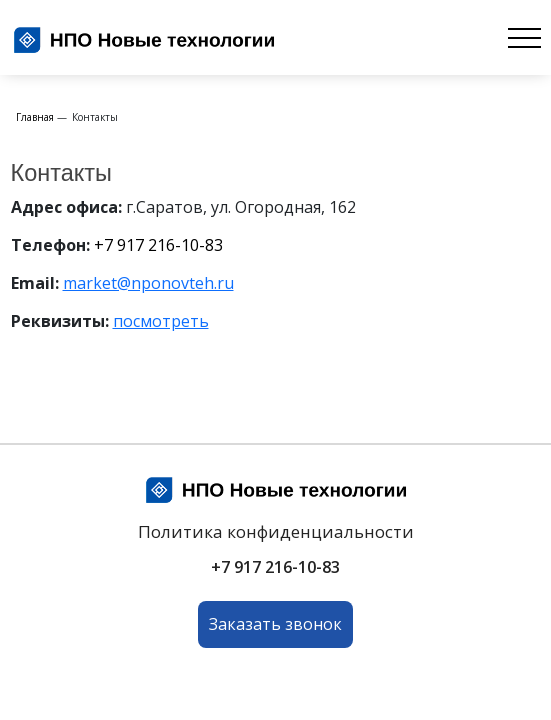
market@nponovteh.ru (148, 283)
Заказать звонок (275, 624)
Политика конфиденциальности (276, 531)
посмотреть (161, 321)
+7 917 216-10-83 (158, 245)
